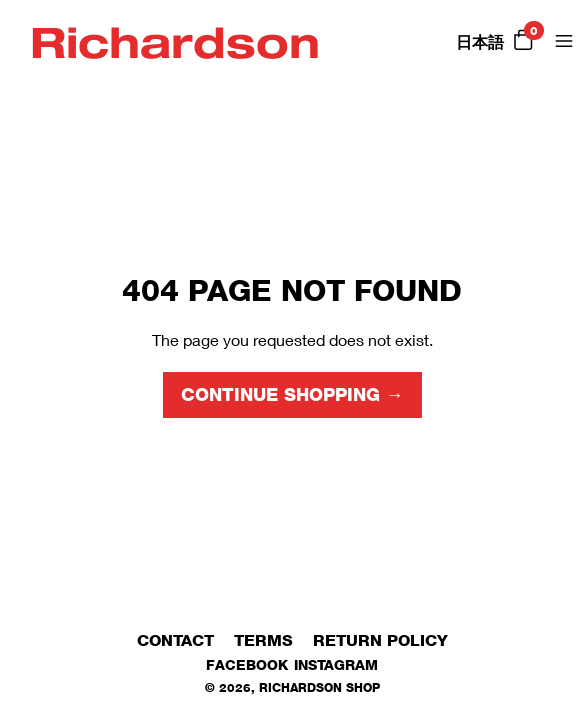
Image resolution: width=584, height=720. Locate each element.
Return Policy (380, 640)
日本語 (480, 42)
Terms (263, 640)
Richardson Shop (319, 687)
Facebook (247, 664)
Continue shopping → (292, 395)
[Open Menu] (564, 41)
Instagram (336, 664)
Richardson (175, 41)
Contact (175, 640)
